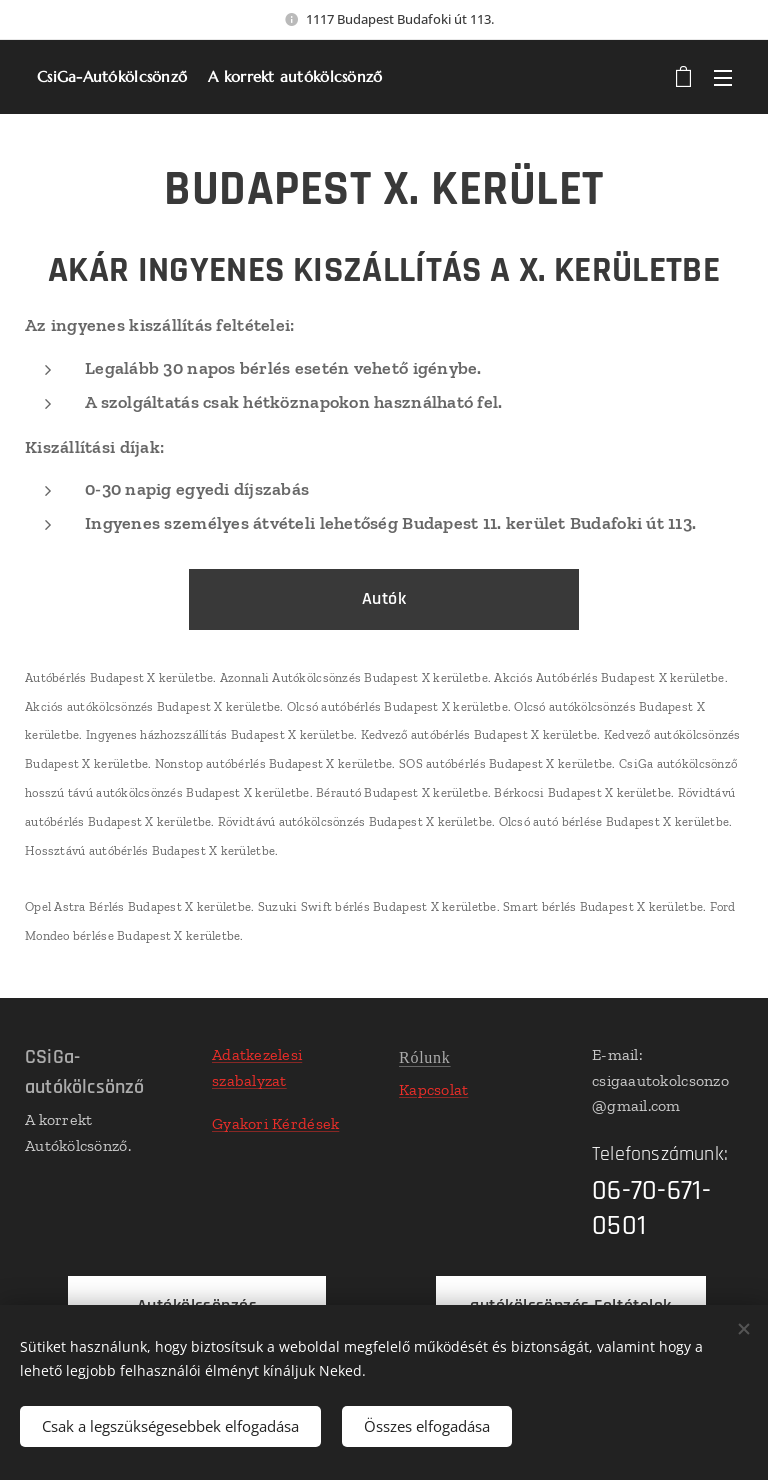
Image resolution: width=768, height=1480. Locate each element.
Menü (723, 78)
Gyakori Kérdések (275, 1123)
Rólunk (425, 1057)
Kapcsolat (433, 1089)
